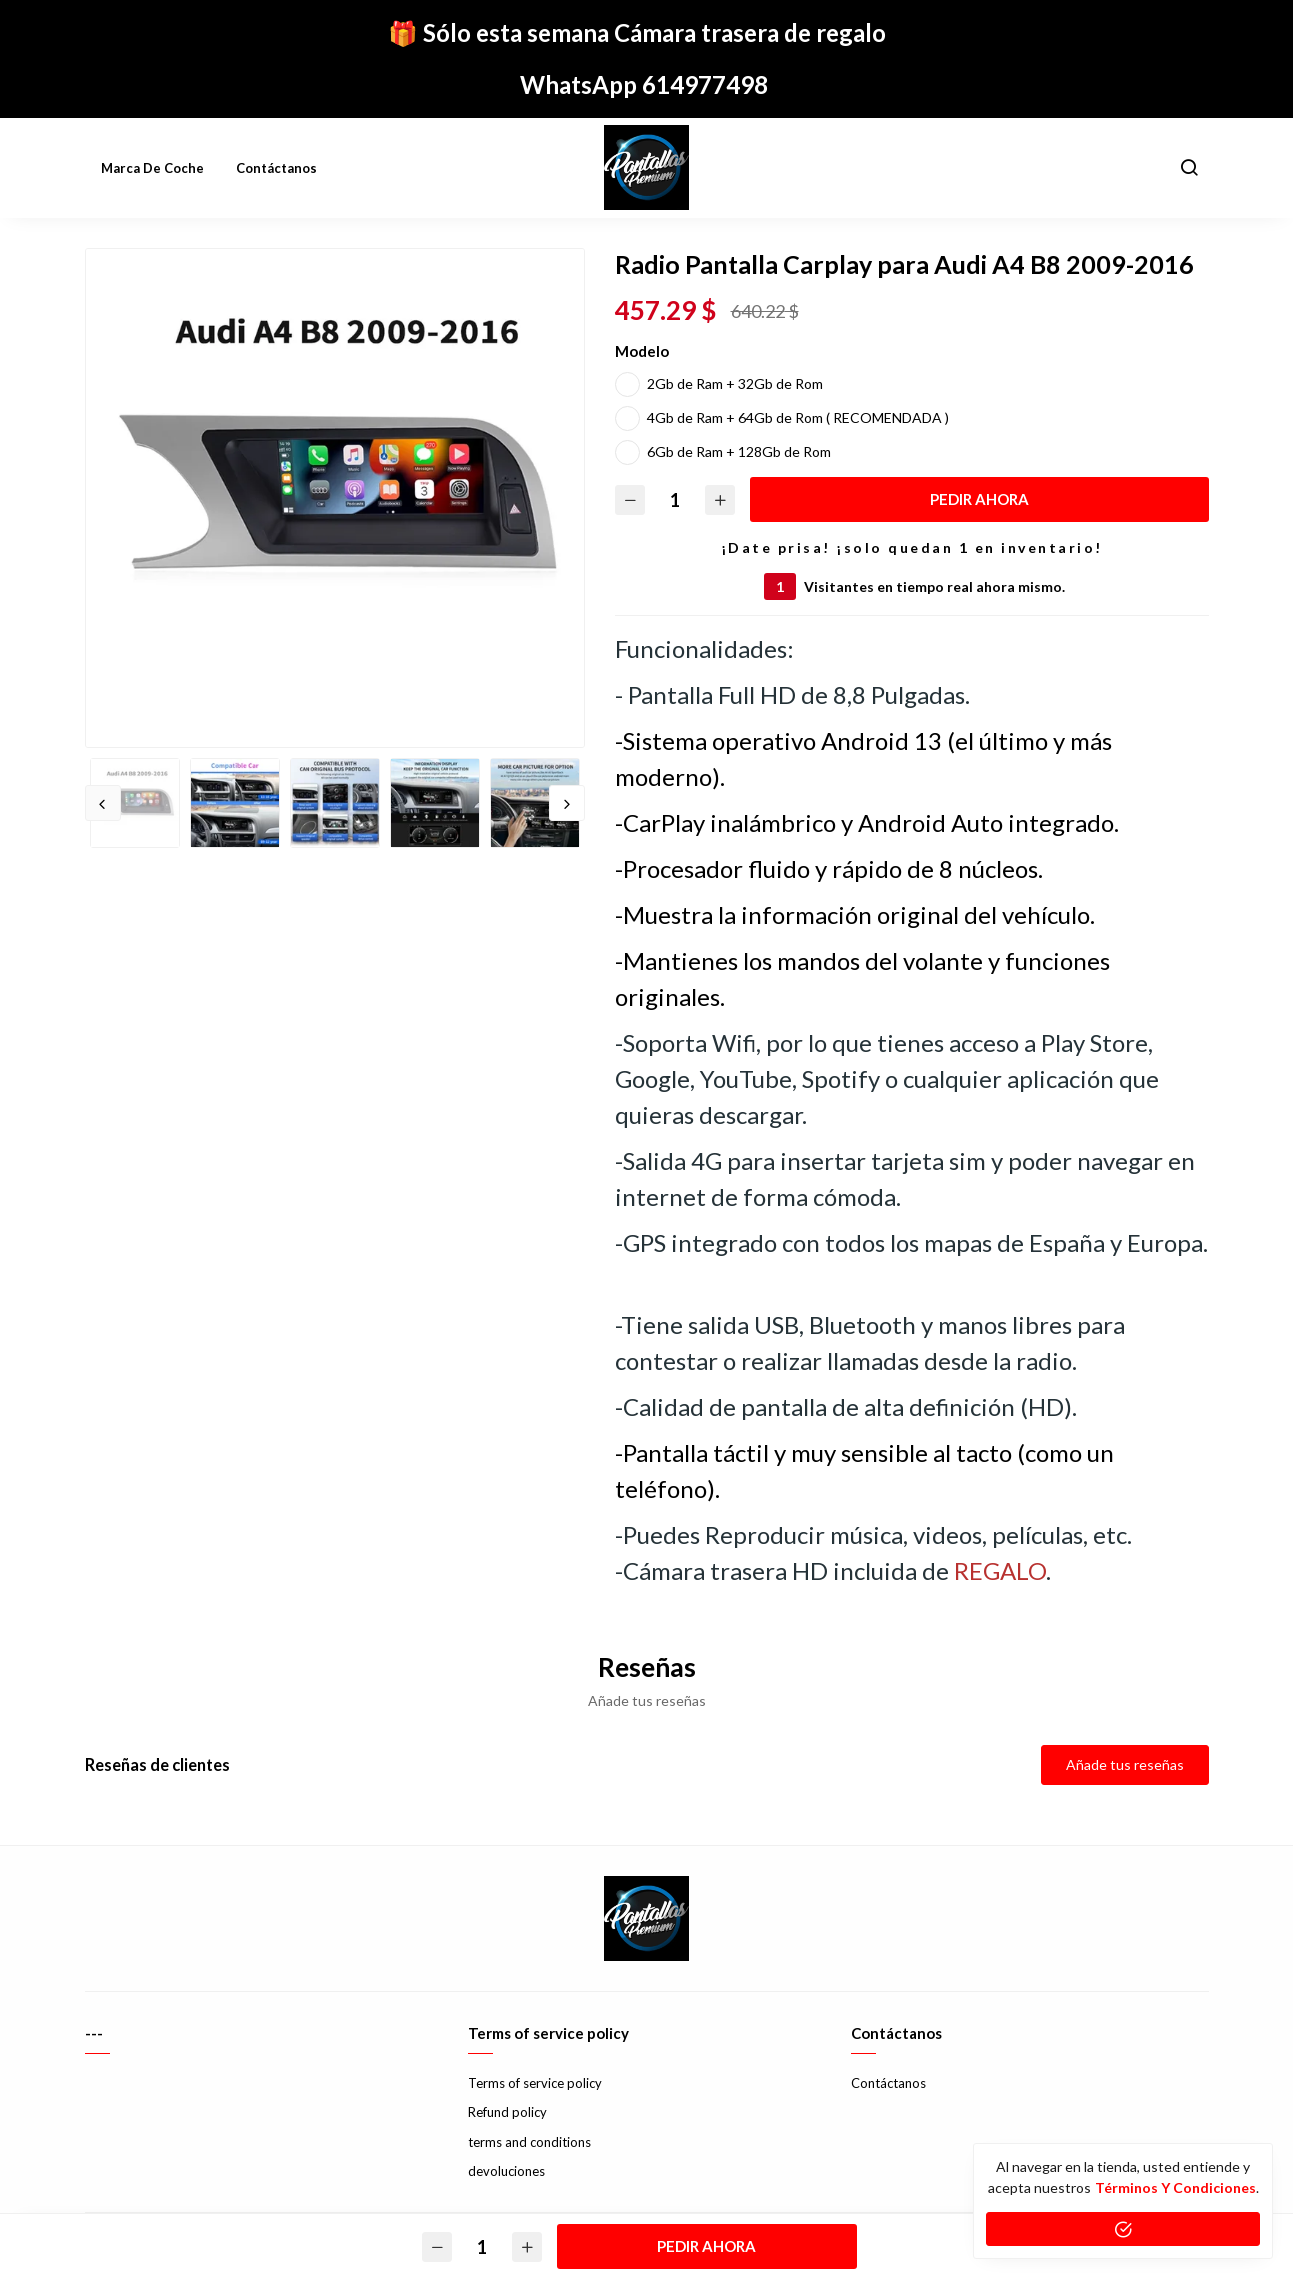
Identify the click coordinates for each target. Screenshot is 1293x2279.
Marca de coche (152, 168)
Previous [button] (103, 803)
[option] (335, 498)
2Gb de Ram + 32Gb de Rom (735, 383)
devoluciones (506, 2171)
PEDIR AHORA (979, 499)
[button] (1189, 168)
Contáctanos (276, 168)
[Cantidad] (675, 499)
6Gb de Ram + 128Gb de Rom (739, 451)
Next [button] (567, 803)
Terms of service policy (535, 2083)
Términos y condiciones (1175, 2187)
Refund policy (507, 2112)
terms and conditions (529, 2142)
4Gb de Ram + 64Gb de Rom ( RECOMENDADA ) (798, 417)
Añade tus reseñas (1125, 1764)
